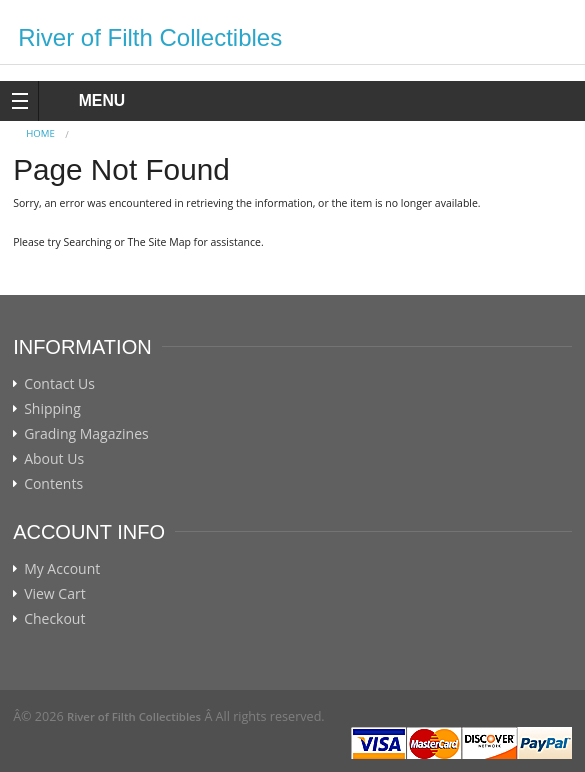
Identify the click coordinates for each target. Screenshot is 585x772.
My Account (62, 569)
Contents (53, 484)
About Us (54, 459)
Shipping (52, 409)
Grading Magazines (86, 434)
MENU (83, 100)
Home (40, 133)
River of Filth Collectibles (150, 37)
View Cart (55, 594)
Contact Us (59, 384)
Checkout (54, 619)
